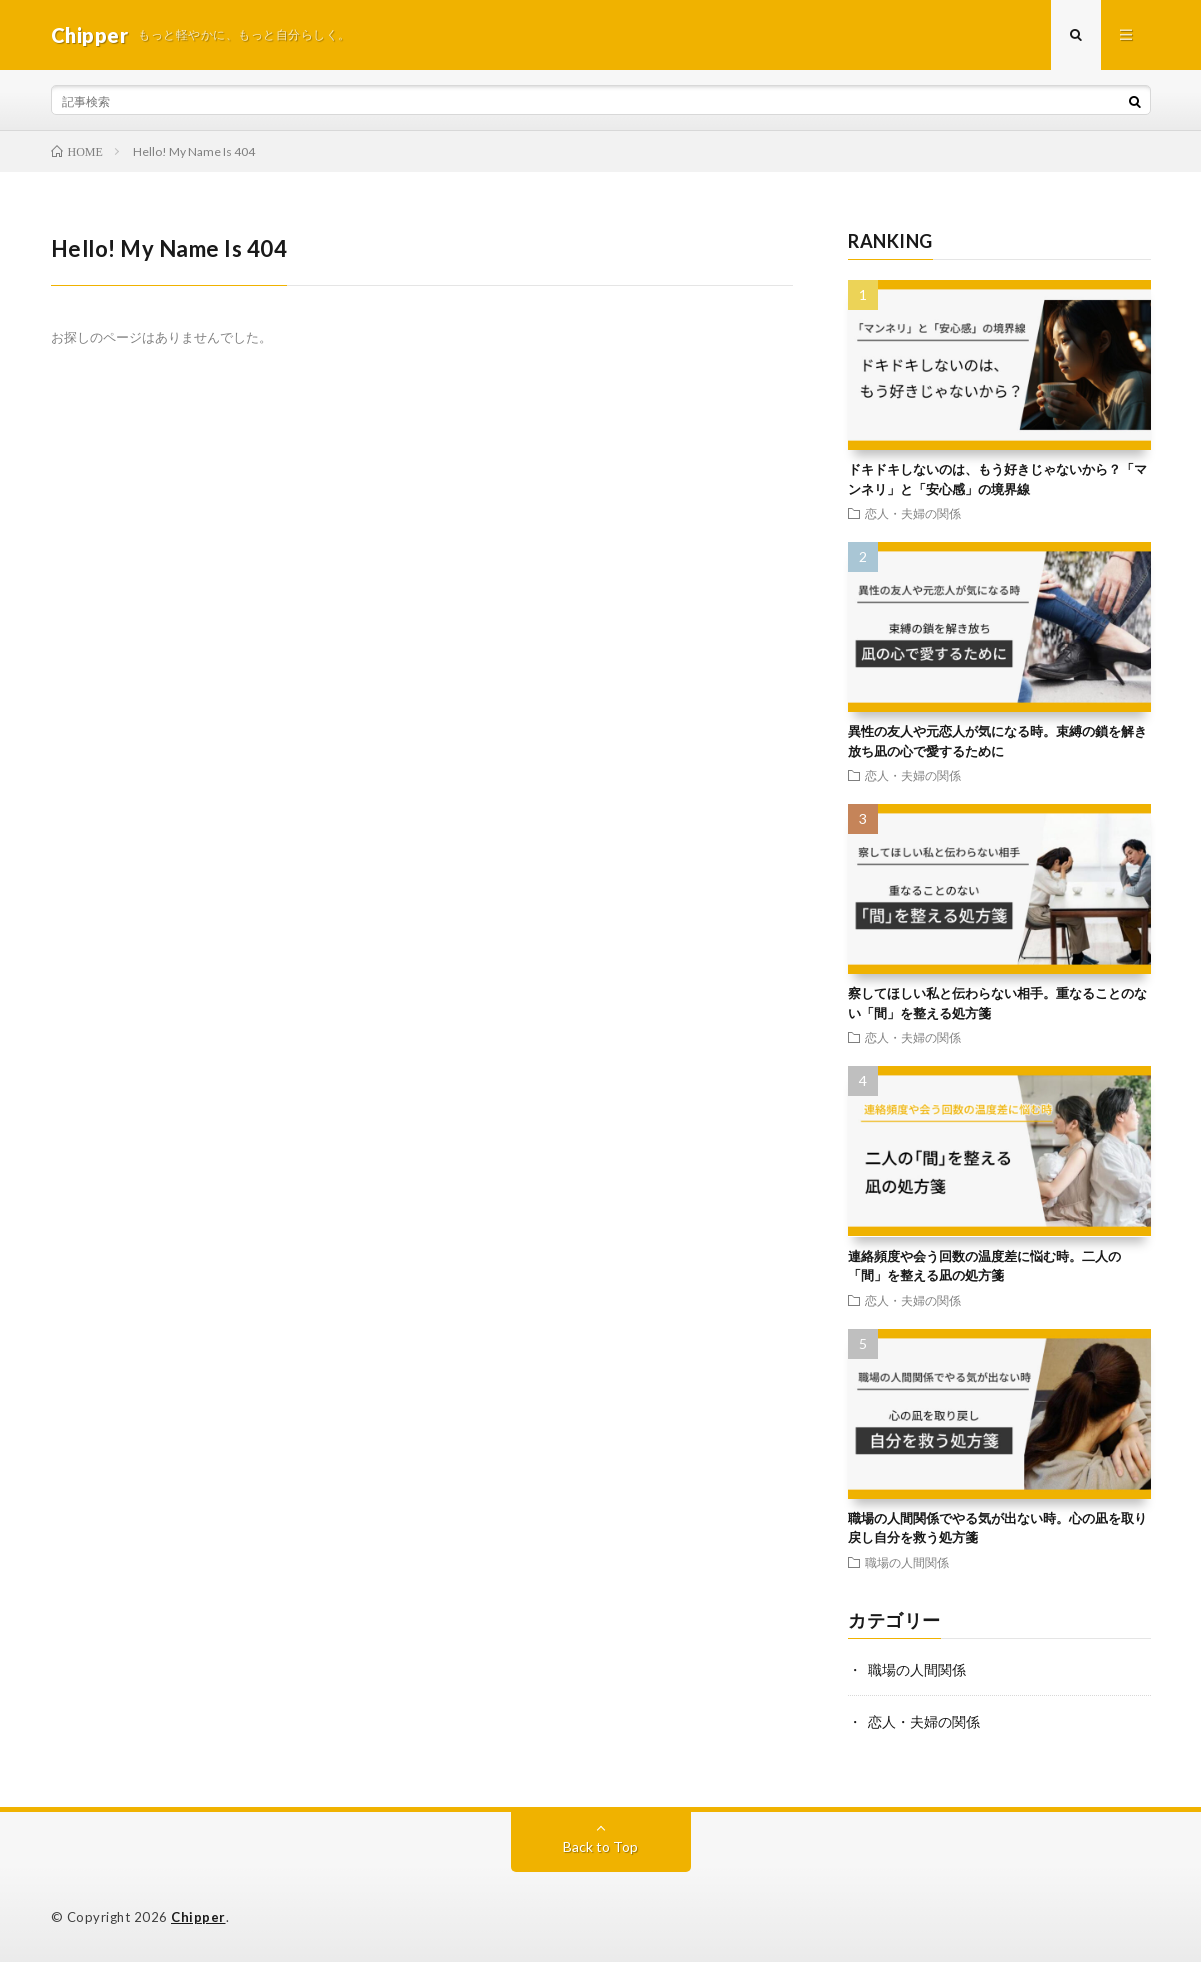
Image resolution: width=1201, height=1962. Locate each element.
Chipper (198, 1917)
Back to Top (600, 1846)
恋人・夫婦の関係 (913, 513)
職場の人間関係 (907, 1562)
